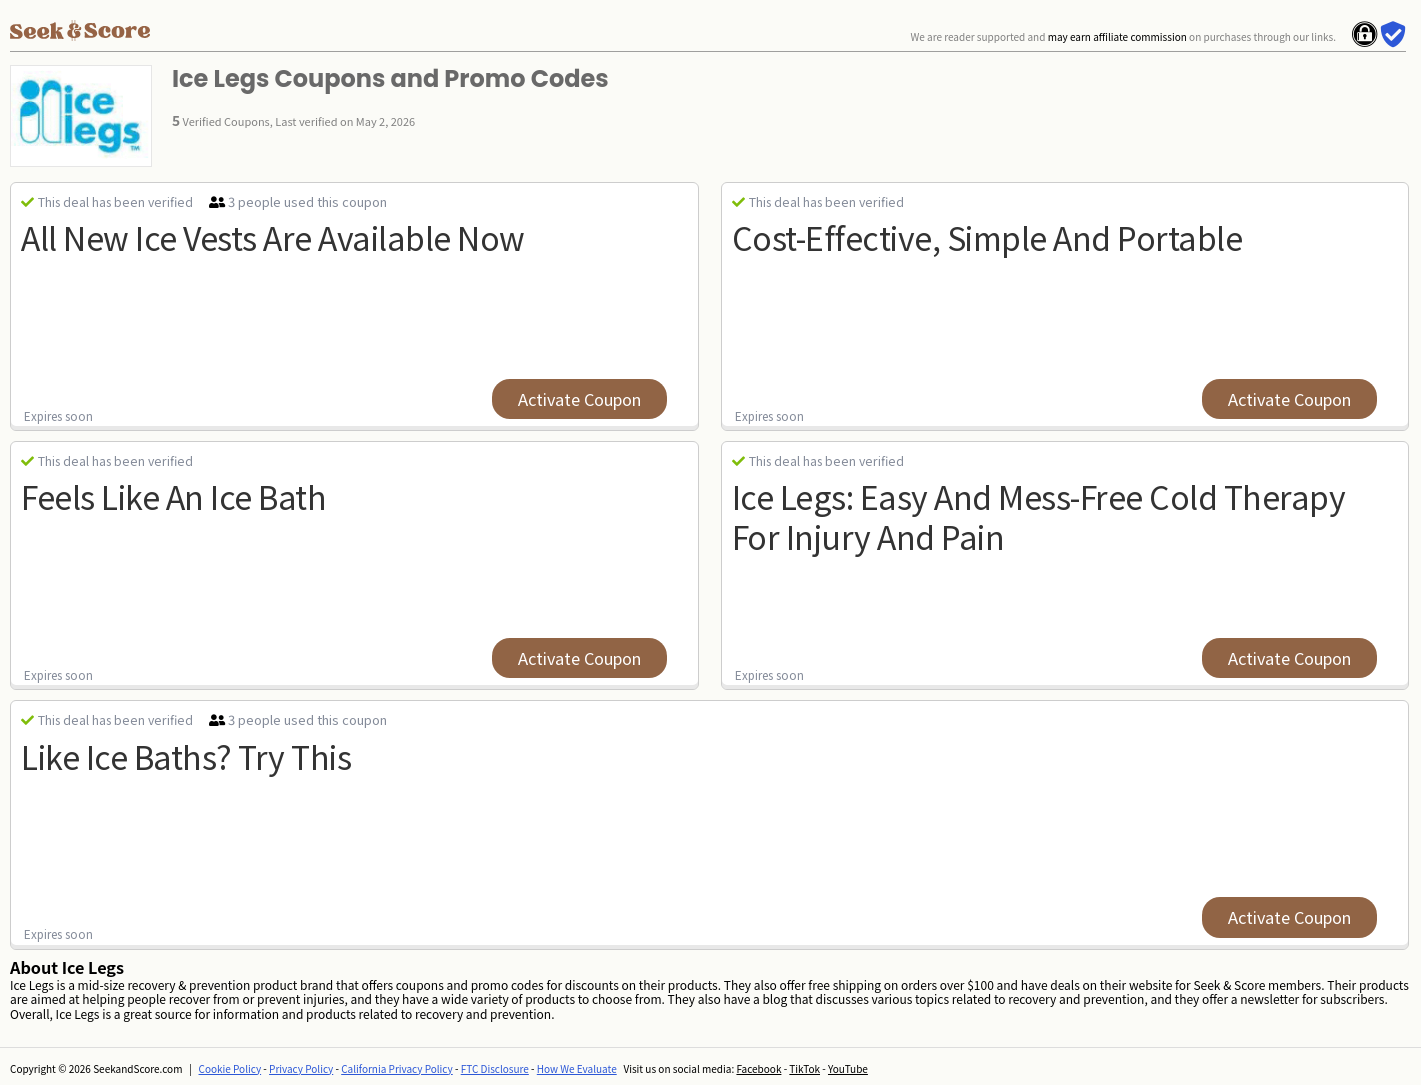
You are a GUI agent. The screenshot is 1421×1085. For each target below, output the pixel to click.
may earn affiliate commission (1117, 36)
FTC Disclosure (495, 1068)
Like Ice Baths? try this (186, 756)
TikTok (804, 1068)
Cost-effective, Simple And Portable (987, 237)
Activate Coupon (579, 399)
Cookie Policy (230, 1068)
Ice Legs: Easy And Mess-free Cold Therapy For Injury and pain (1039, 515)
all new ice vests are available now (273, 237)
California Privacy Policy (397, 1068)
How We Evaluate (577, 1068)
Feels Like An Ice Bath (173, 496)
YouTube (848, 1068)
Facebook (758, 1068)
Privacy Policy (301, 1068)
